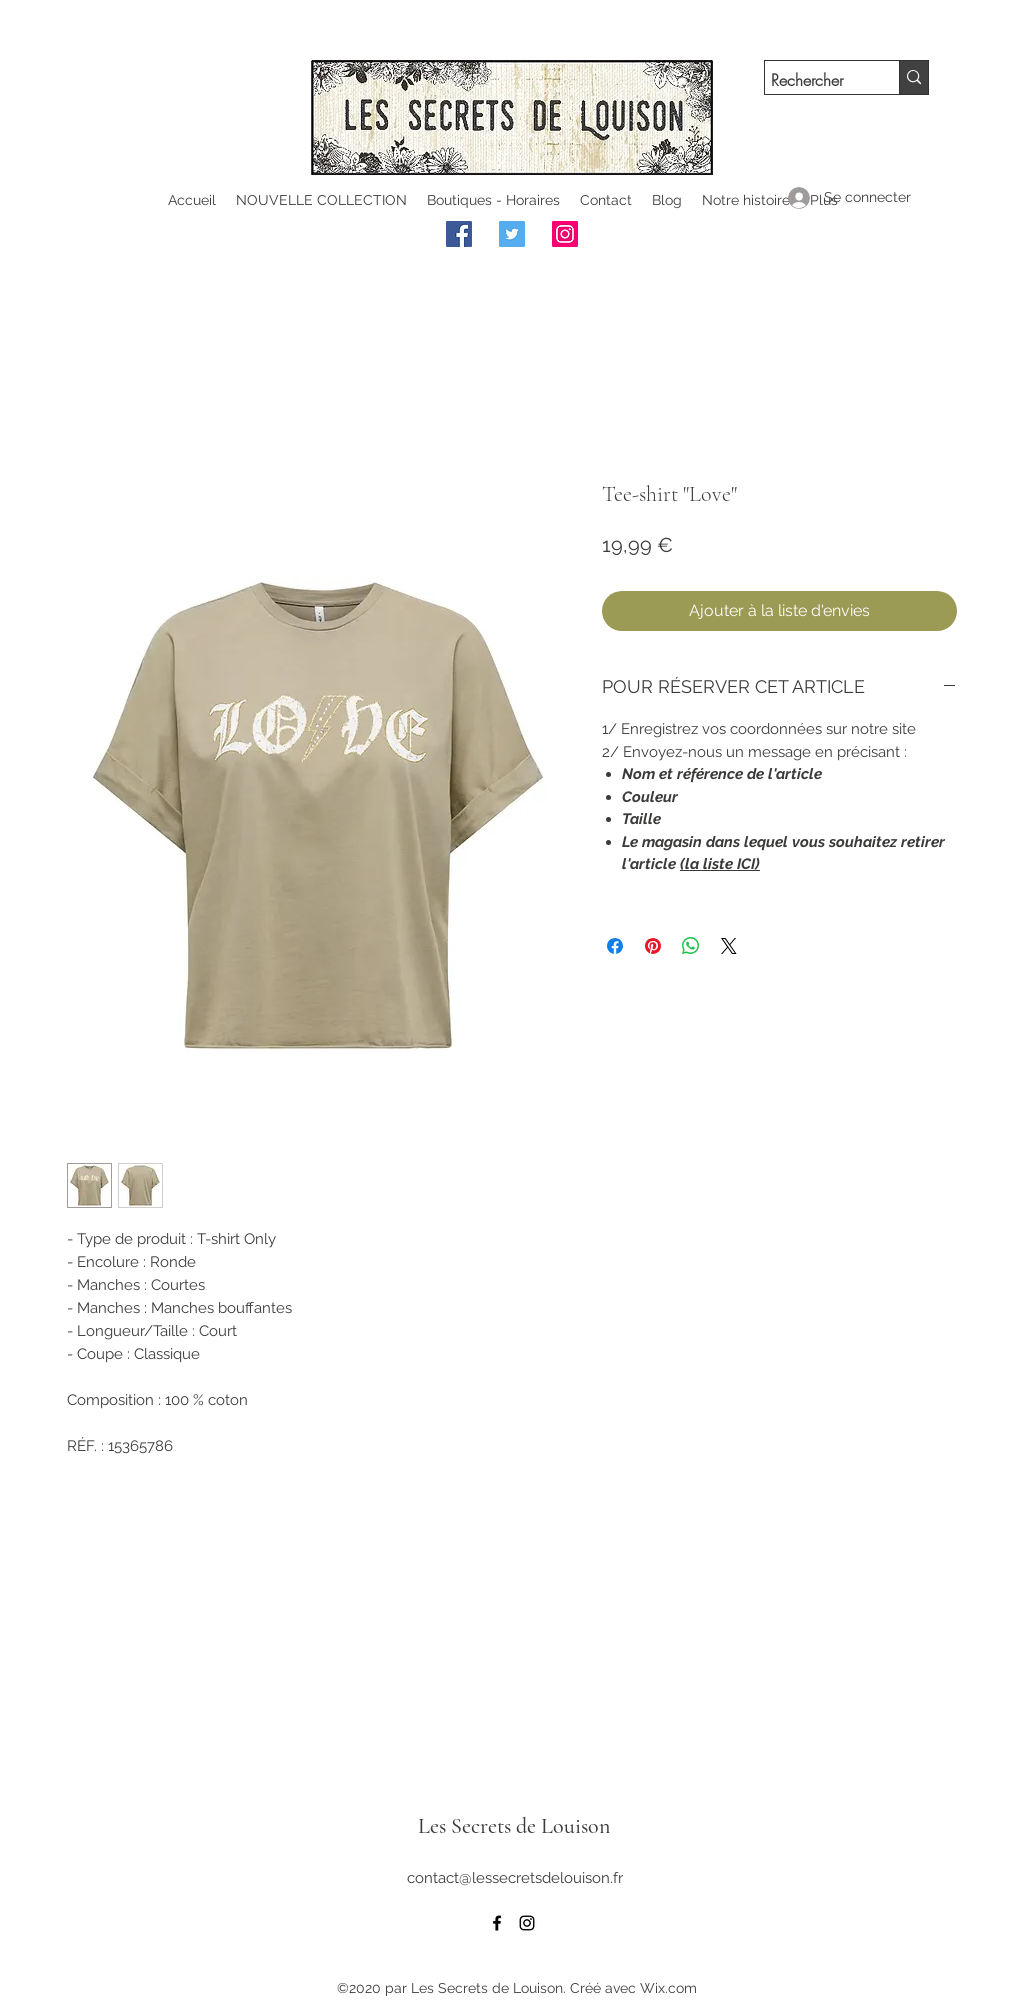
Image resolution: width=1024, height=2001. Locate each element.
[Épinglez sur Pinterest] (653, 946)
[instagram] (527, 1923)
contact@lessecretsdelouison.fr (515, 1878)
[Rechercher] (814, 80)
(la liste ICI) (720, 864)
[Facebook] (459, 234)
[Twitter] (512, 234)
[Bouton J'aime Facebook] (696, 237)
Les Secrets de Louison (514, 1826)
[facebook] (497, 1923)
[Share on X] (729, 946)
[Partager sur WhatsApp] (691, 946)
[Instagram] (565, 234)
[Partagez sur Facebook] (615, 946)
